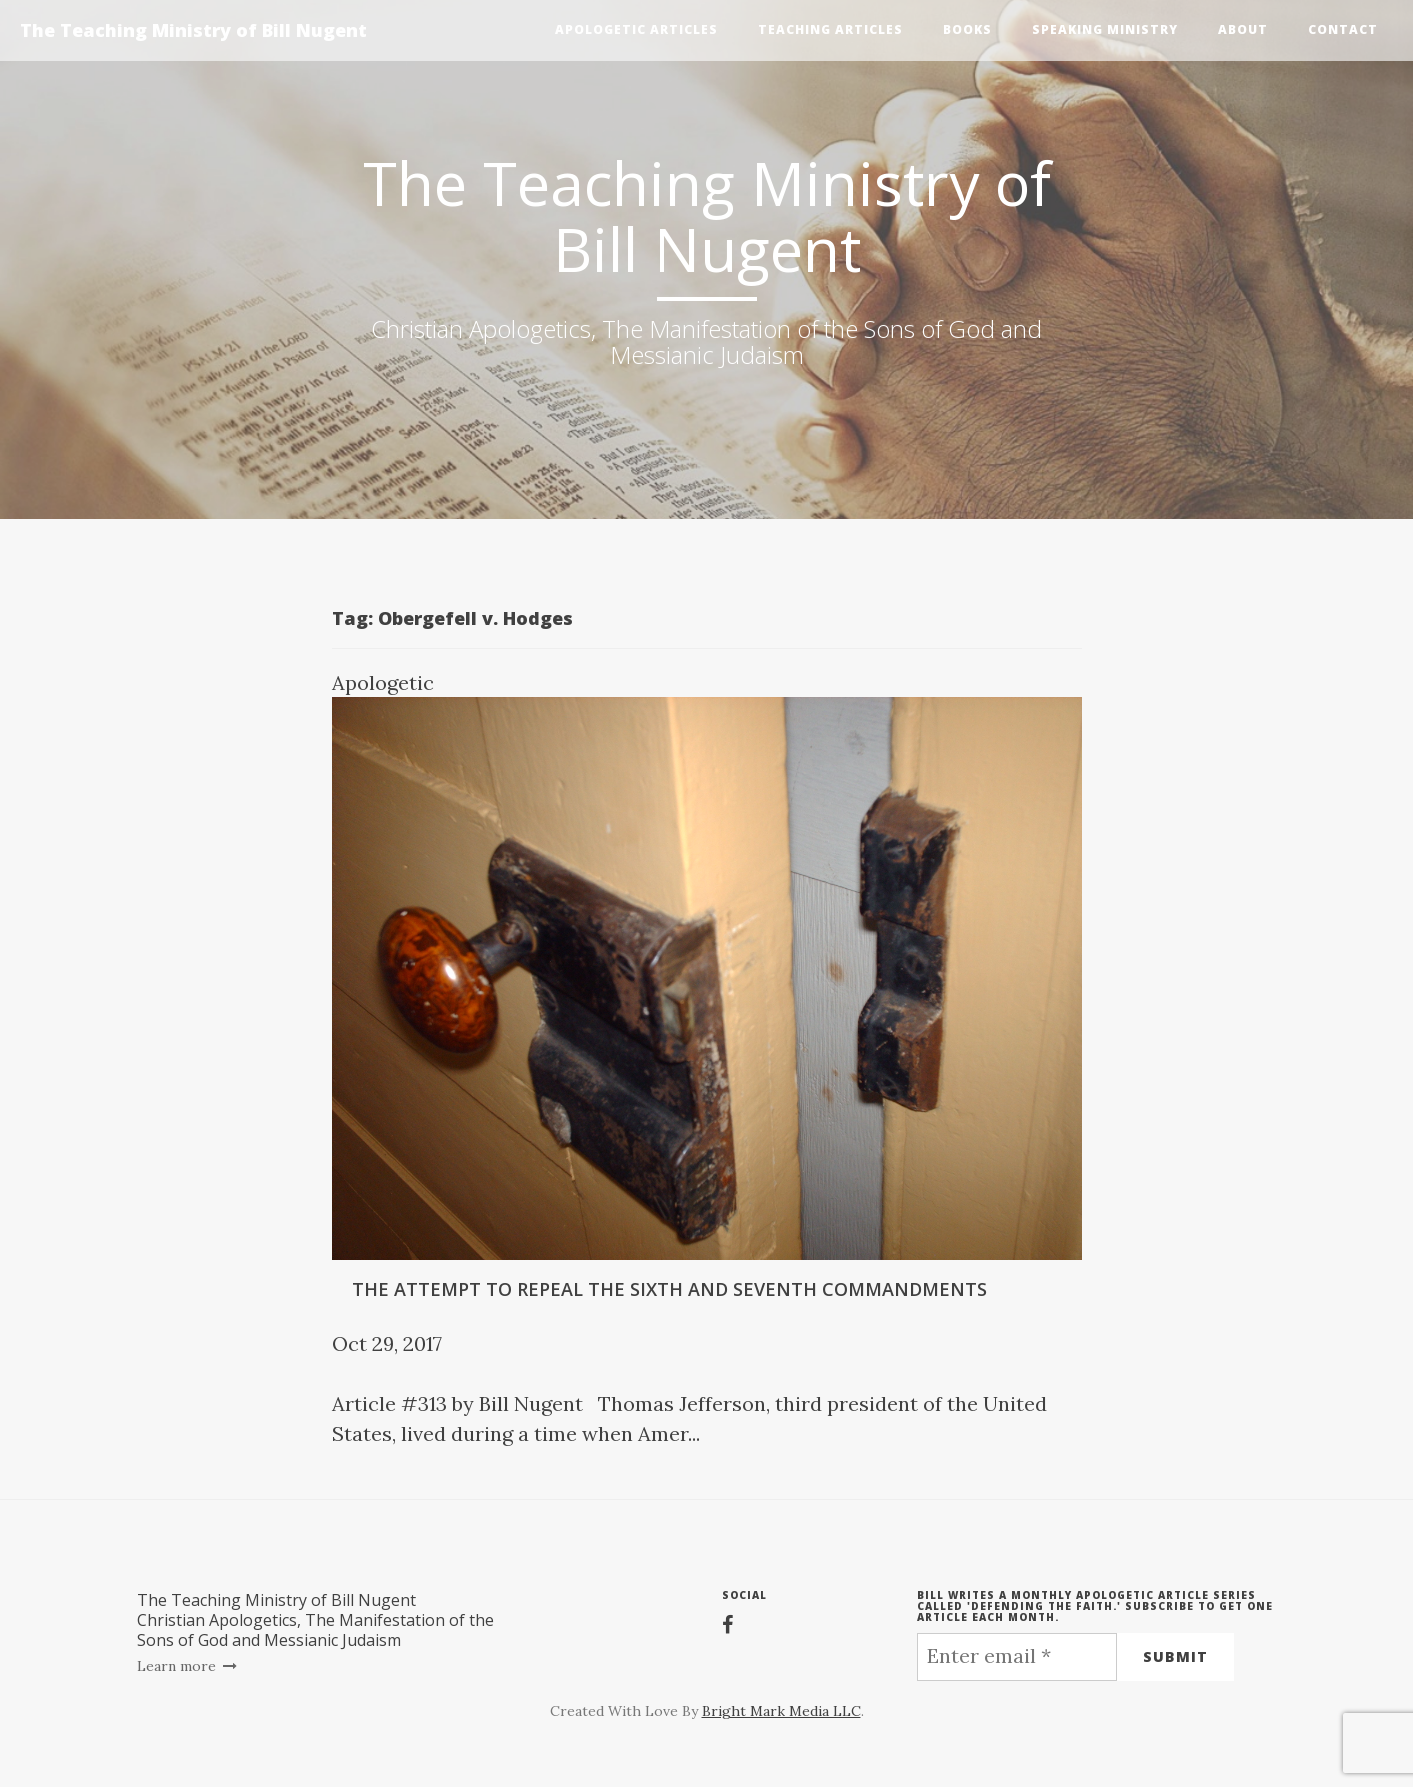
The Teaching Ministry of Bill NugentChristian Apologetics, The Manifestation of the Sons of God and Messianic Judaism (315, 1620)
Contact (1343, 29)
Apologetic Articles (636, 29)
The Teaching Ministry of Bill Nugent (193, 30)
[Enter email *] (1017, 1657)
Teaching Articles (830, 29)
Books (967, 29)
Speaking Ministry (1105, 29)
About (1243, 29)
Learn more (187, 1666)
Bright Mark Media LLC (781, 1711)
